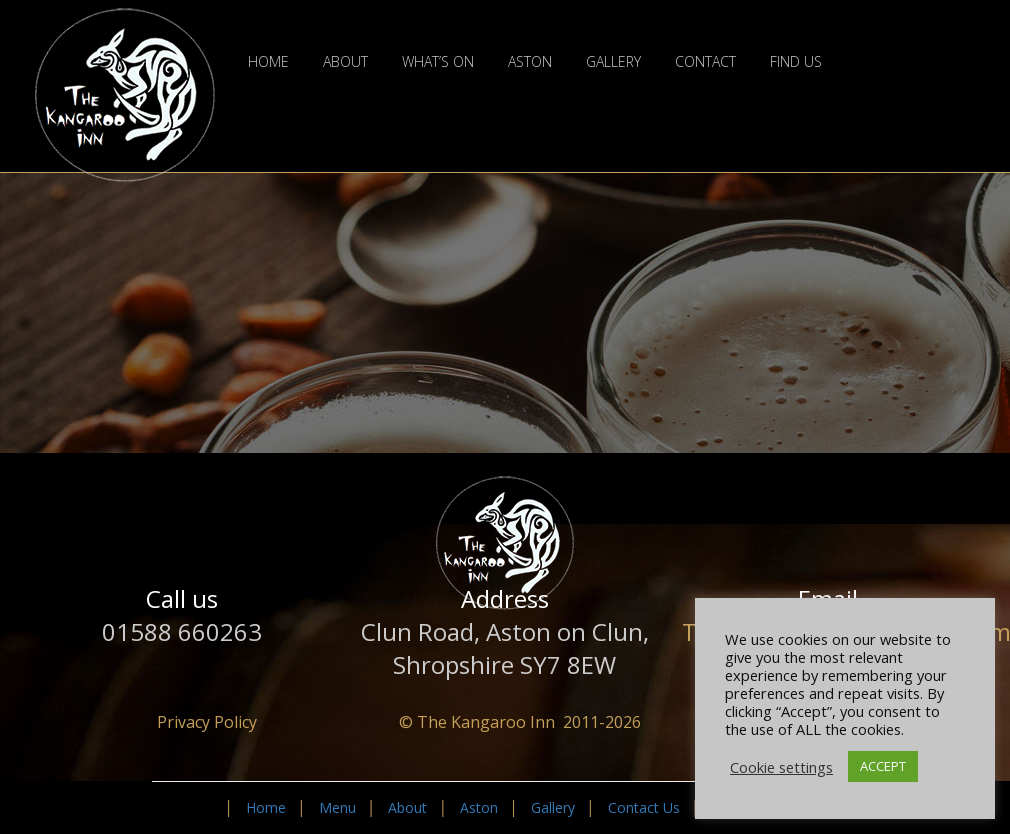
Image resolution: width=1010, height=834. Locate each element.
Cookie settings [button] (781, 767)
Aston (530, 62)
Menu (337, 807)
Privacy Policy (207, 722)
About (345, 62)
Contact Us (644, 807)
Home (268, 62)
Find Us (796, 62)
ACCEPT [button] (883, 766)
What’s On (438, 62)
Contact (705, 62)
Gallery (613, 62)
